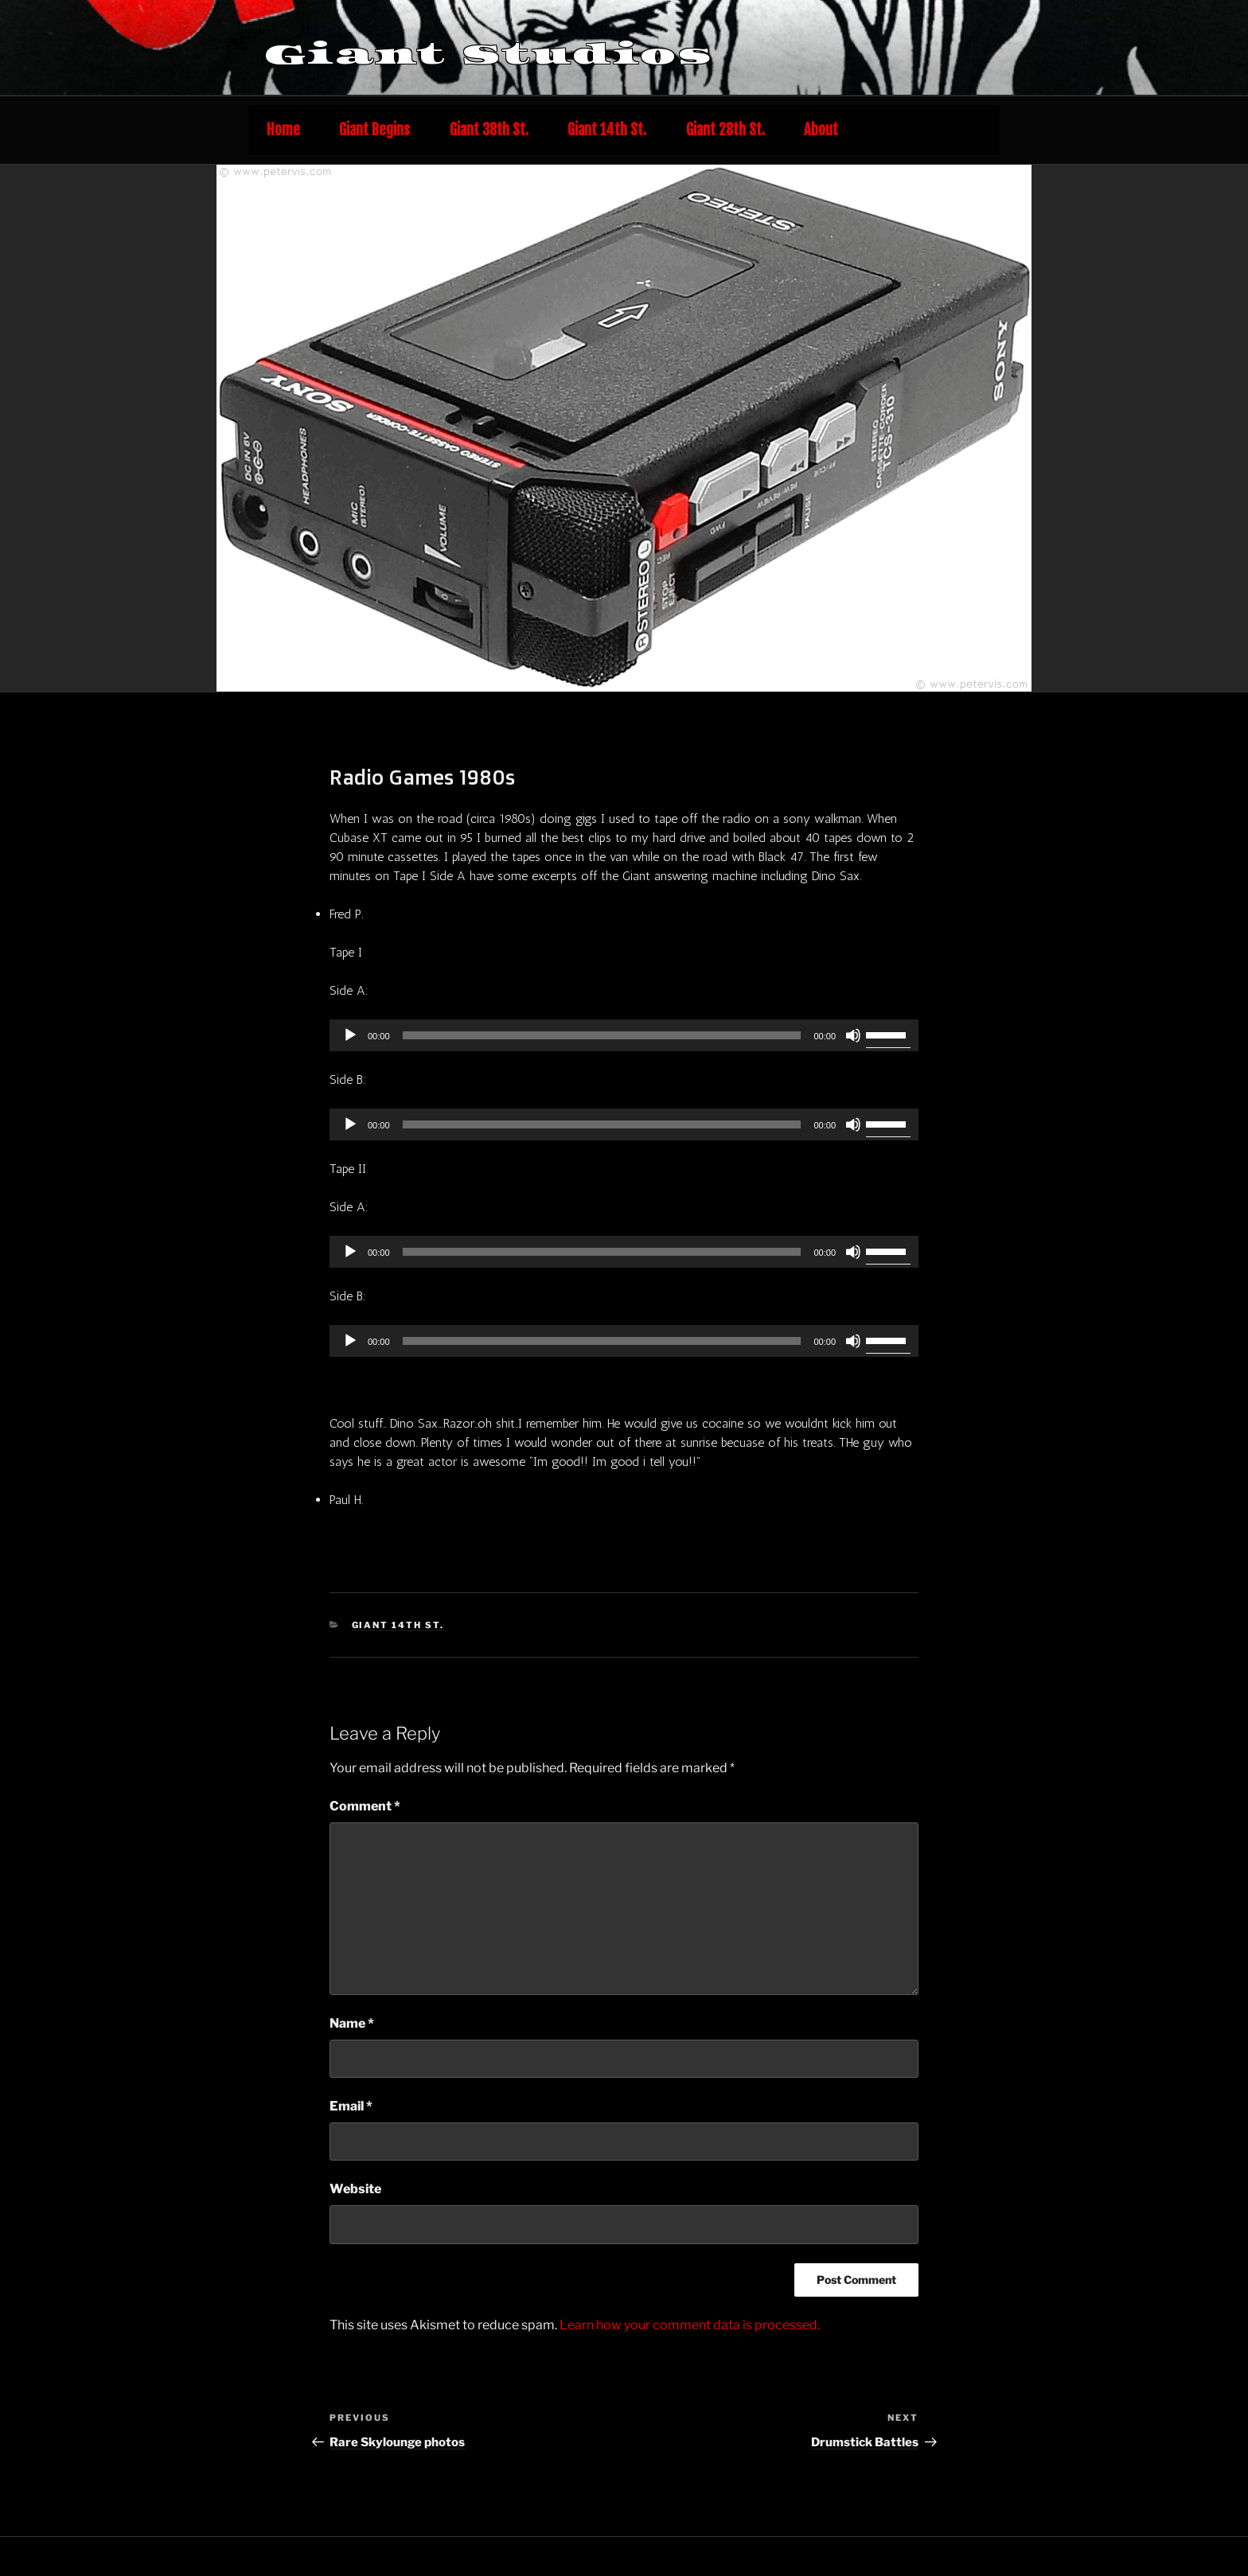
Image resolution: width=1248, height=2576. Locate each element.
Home (283, 130)
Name (352, 2023)
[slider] (602, 1035)
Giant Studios (488, 54)
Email (351, 2106)
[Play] (350, 1035)
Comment (365, 1806)
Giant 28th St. (725, 130)
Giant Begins (374, 130)
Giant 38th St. (489, 130)
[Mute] (853, 1035)
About (821, 130)
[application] (624, 1035)
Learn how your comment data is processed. (690, 2324)
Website (355, 2188)
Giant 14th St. (606, 130)
